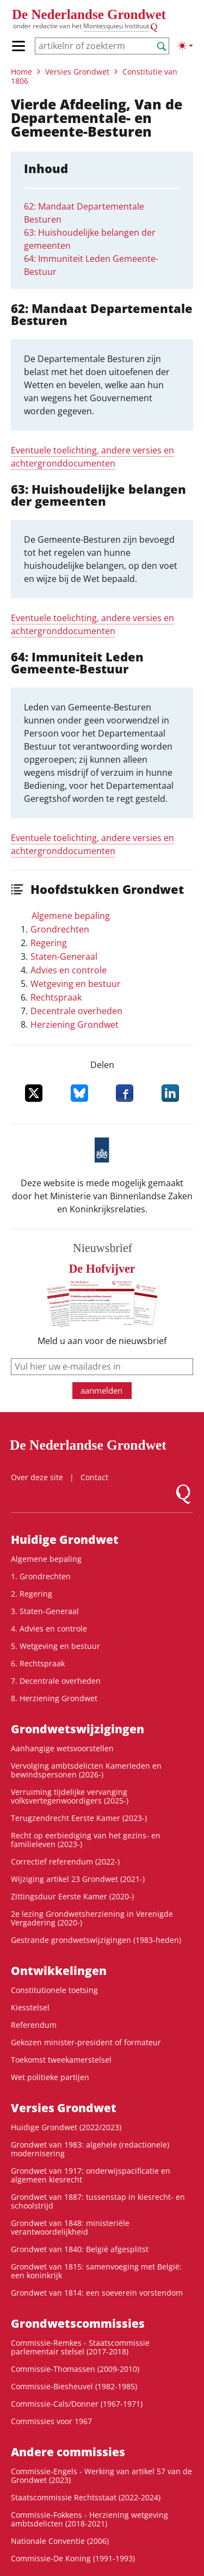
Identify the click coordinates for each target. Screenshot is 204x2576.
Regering (48, 943)
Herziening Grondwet (74, 1025)
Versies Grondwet (77, 71)
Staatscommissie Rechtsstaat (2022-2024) (85, 2497)
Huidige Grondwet (65, 1539)
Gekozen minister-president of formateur (86, 2042)
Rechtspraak (56, 997)
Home (21, 71)
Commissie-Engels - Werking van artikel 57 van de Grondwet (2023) (101, 2475)
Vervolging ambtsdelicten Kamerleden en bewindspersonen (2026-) (86, 1770)
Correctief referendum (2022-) (65, 1861)
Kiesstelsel (30, 2007)
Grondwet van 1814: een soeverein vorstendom (97, 2292)
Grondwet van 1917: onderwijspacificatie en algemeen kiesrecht (90, 2175)
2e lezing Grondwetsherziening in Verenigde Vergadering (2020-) (92, 1918)
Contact (94, 1477)
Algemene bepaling (71, 916)
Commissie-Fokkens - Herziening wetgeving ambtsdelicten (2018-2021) (89, 2519)
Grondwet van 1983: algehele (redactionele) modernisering (90, 2148)
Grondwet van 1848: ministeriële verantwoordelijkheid (70, 2227)
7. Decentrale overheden (56, 1681)
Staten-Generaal (63, 956)
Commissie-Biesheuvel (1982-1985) (74, 2386)
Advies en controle (68, 970)
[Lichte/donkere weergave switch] (185, 45)
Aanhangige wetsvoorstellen (62, 1748)
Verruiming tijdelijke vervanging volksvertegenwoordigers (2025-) (69, 1796)
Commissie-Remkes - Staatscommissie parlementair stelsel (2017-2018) (80, 2347)
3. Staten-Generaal (45, 1611)
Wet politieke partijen (50, 2077)
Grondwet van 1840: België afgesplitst (80, 2249)
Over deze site (37, 1477)
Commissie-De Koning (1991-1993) (73, 2558)
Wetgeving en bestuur (75, 984)
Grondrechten (59, 929)
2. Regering (31, 1593)
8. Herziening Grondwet (54, 1698)
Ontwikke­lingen (59, 1970)
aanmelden (101, 1390)
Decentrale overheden (76, 1011)
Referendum (34, 2025)
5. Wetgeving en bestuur (55, 1646)
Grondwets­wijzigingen (77, 1728)
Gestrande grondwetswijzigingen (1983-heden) (96, 1940)
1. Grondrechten (41, 1576)
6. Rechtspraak (38, 1663)
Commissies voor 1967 (51, 2421)
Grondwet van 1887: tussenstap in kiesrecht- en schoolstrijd (98, 2201)
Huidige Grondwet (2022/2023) (66, 2127)
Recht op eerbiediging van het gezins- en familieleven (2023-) (85, 1839)
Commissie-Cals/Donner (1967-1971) (77, 2404)
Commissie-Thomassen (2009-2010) (75, 2369)
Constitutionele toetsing (54, 1990)
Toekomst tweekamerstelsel (61, 2059)
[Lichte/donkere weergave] (185, 45)
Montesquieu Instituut (116, 25)
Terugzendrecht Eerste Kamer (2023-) (79, 1818)
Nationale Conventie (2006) (60, 2541)
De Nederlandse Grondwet (89, 14)
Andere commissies (68, 2451)
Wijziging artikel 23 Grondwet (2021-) (78, 1879)
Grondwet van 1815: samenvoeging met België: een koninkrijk (96, 2270)
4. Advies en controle (49, 1628)
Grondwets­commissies (78, 2323)
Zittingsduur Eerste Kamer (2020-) (72, 1896)
